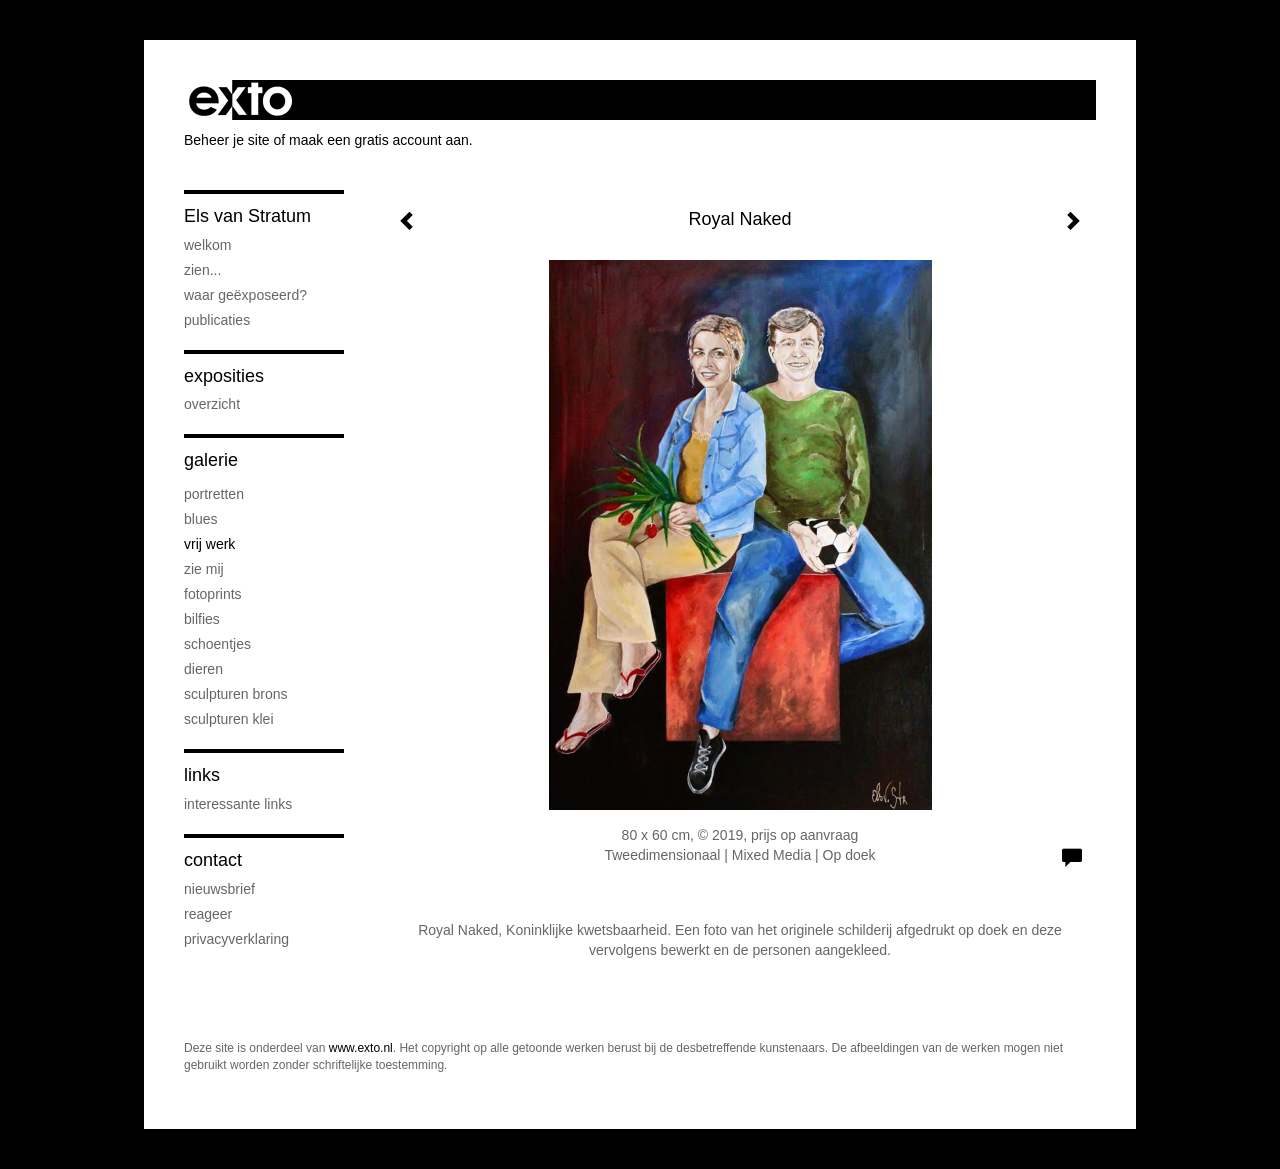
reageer (208, 914)
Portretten (214, 494)
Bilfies (202, 619)
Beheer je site (227, 140)
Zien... (202, 270)
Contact (213, 860)
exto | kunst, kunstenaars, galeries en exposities (240, 100)
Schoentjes (217, 644)
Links (202, 775)
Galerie (211, 460)
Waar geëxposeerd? (245, 295)
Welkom (207, 245)
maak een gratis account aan (379, 140)
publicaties (217, 320)
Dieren (203, 669)
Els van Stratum (247, 216)
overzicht (212, 404)
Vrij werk (209, 544)
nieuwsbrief (219, 889)
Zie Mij (204, 569)
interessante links (238, 804)
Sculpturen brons (236, 694)
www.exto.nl (361, 1048)
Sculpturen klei (229, 719)
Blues (200, 519)
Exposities (224, 376)
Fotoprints (213, 594)
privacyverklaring (236, 939)
